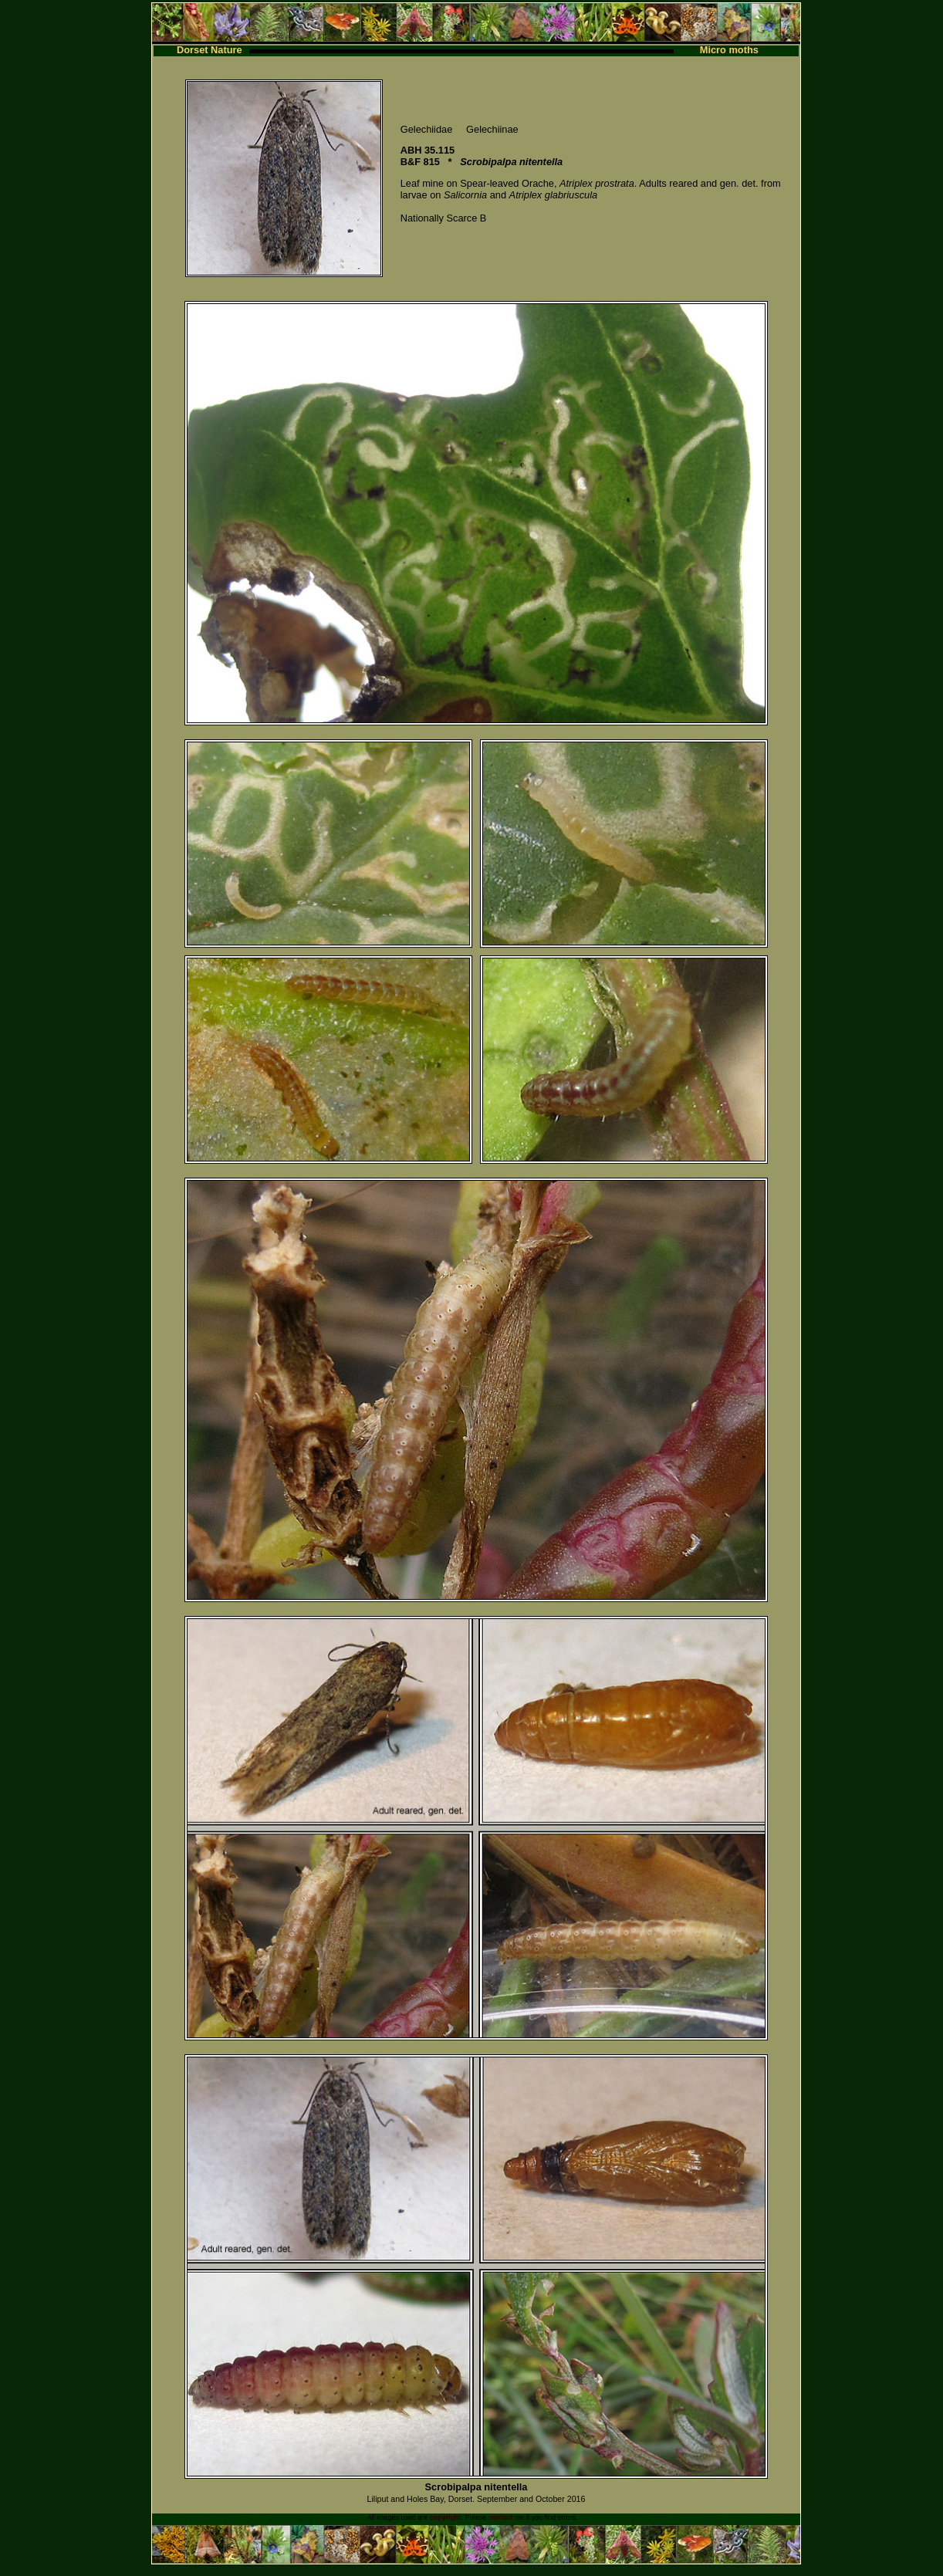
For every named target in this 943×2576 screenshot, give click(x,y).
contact (500, 2517)
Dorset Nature (209, 50)
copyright (445, 2517)
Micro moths (729, 50)
